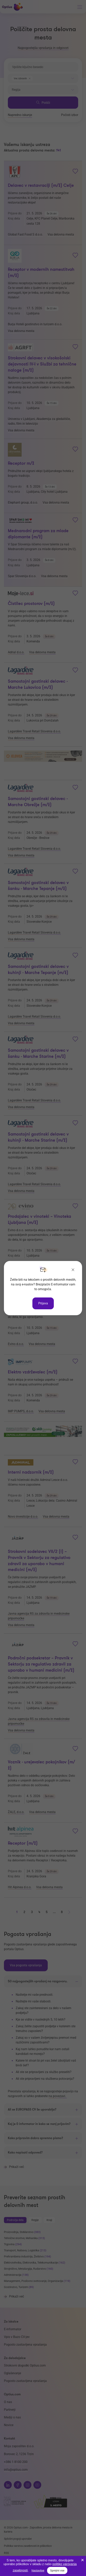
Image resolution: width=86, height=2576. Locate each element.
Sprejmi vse (57, 2570)
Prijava (43, 1303)
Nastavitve (37, 2570)
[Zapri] (73, 1270)
